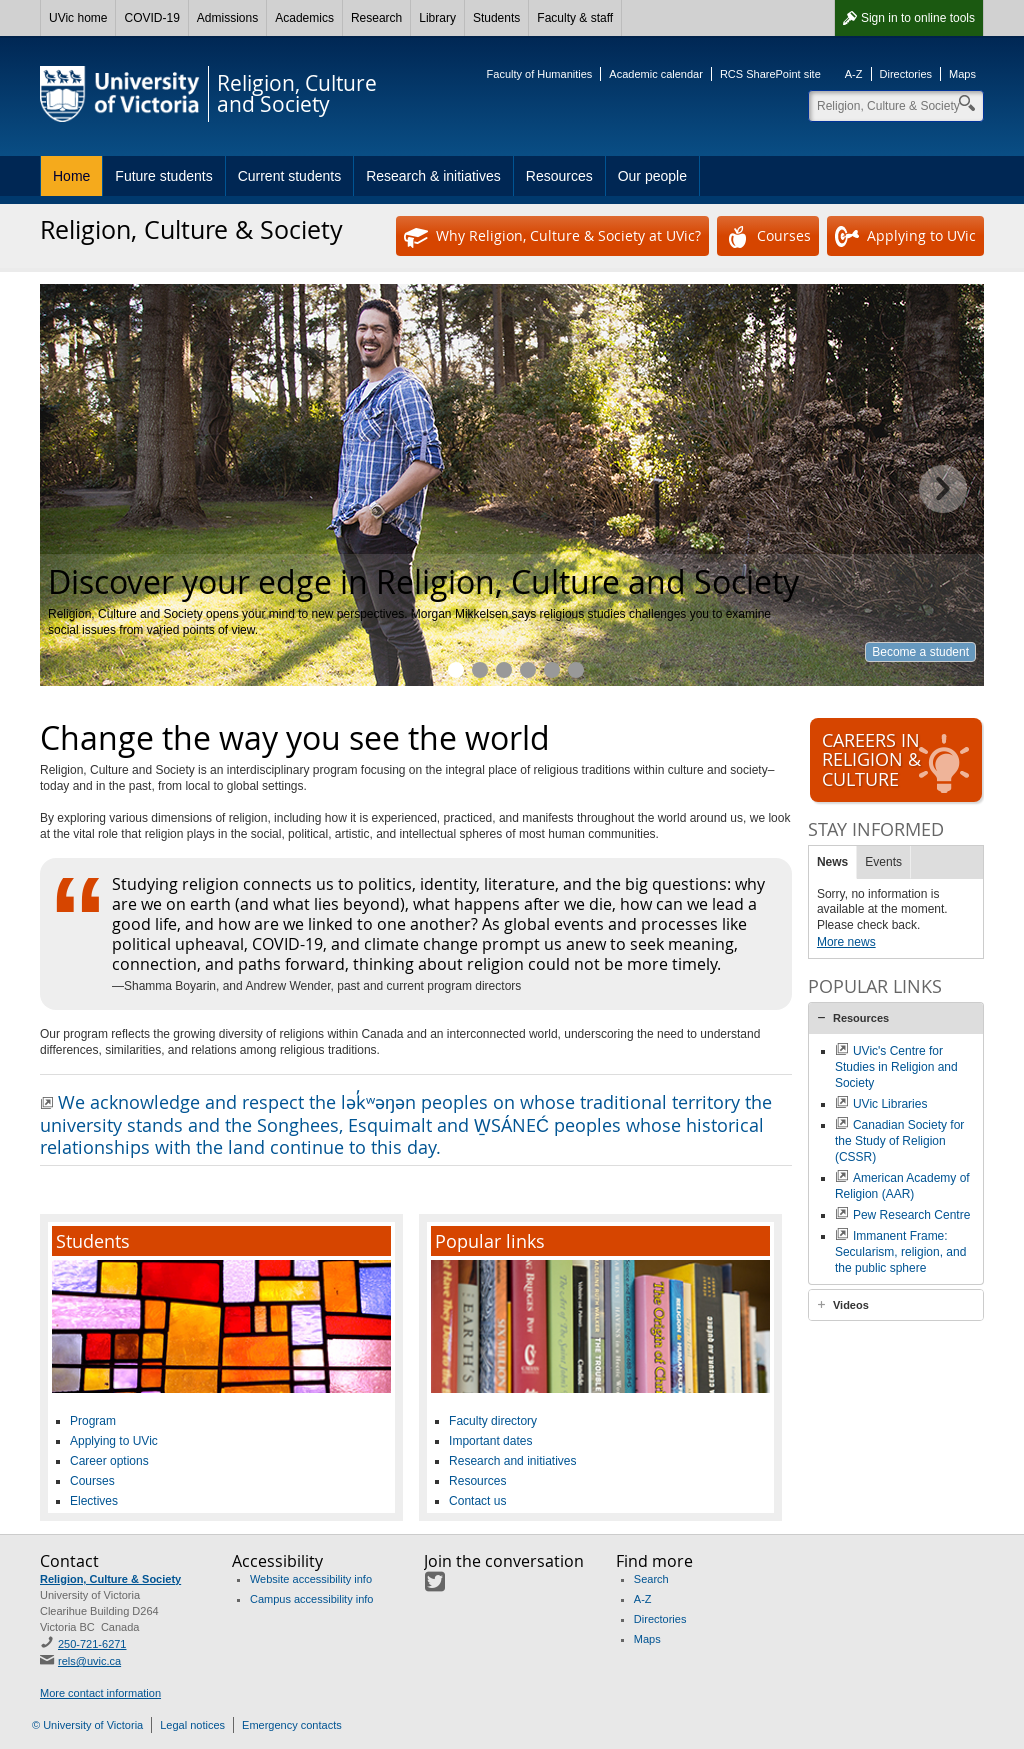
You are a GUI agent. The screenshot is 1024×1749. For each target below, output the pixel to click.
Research (376, 18)
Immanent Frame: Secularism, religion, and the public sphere (900, 1252)
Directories (906, 74)
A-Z (854, 74)
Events (883, 862)
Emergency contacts (292, 1725)
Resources (559, 176)
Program (93, 1421)
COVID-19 (151, 18)
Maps (962, 74)
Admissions (227, 18)
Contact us (477, 1501)
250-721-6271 (92, 1644)
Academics (304, 18)
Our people (652, 176)
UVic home (78, 18)
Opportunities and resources (552, 670)
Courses (768, 237)
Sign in (918, 18)
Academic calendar (656, 74)
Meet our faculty (576, 670)
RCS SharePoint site (770, 74)
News (832, 862)
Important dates (490, 1441)
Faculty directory (493, 1421)
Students (496, 18)
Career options (109, 1461)
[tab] (896, 1018)
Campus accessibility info (312, 1599)
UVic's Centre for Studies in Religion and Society (896, 1067)
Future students (163, 176)
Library (437, 18)
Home (71, 176)
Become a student (920, 652)
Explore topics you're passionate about (504, 670)
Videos (851, 1305)
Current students (290, 176)
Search (651, 1579)
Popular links (490, 1241)
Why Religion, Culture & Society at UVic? (552, 237)
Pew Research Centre (911, 1215)
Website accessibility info (311, 1579)
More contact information (100, 1693)
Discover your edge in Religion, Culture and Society (456, 670)
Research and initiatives (528, 670)
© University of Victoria (87, 1725)
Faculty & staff (575, 18)
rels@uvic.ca (89, 1661)
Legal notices (192, 1725)
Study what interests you (480, 670)
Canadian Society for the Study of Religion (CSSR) (899, 1141)
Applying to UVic (905, 237)
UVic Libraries (890, 1104)
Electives (94, 1501)
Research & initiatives (433, 176)
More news (846, 942)
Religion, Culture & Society (110, 1579)
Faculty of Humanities (540, 74)
